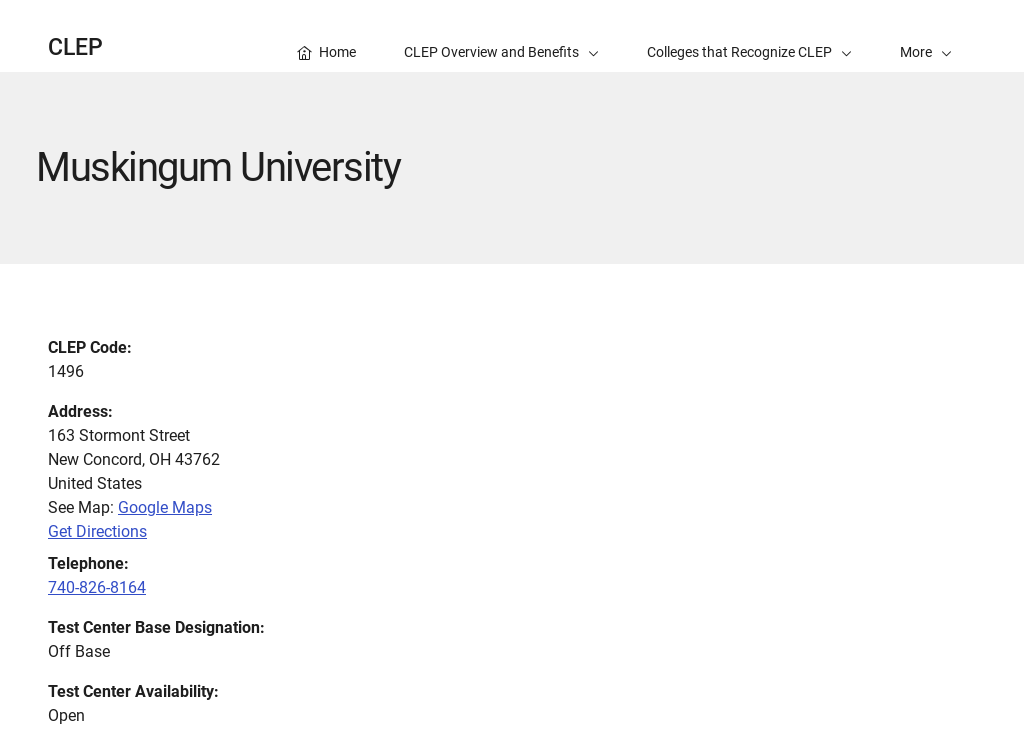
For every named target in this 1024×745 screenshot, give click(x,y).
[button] (926, 36)
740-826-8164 (97, 587)
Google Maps (165, 507)
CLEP (75, 47)
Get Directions (97, 531)
